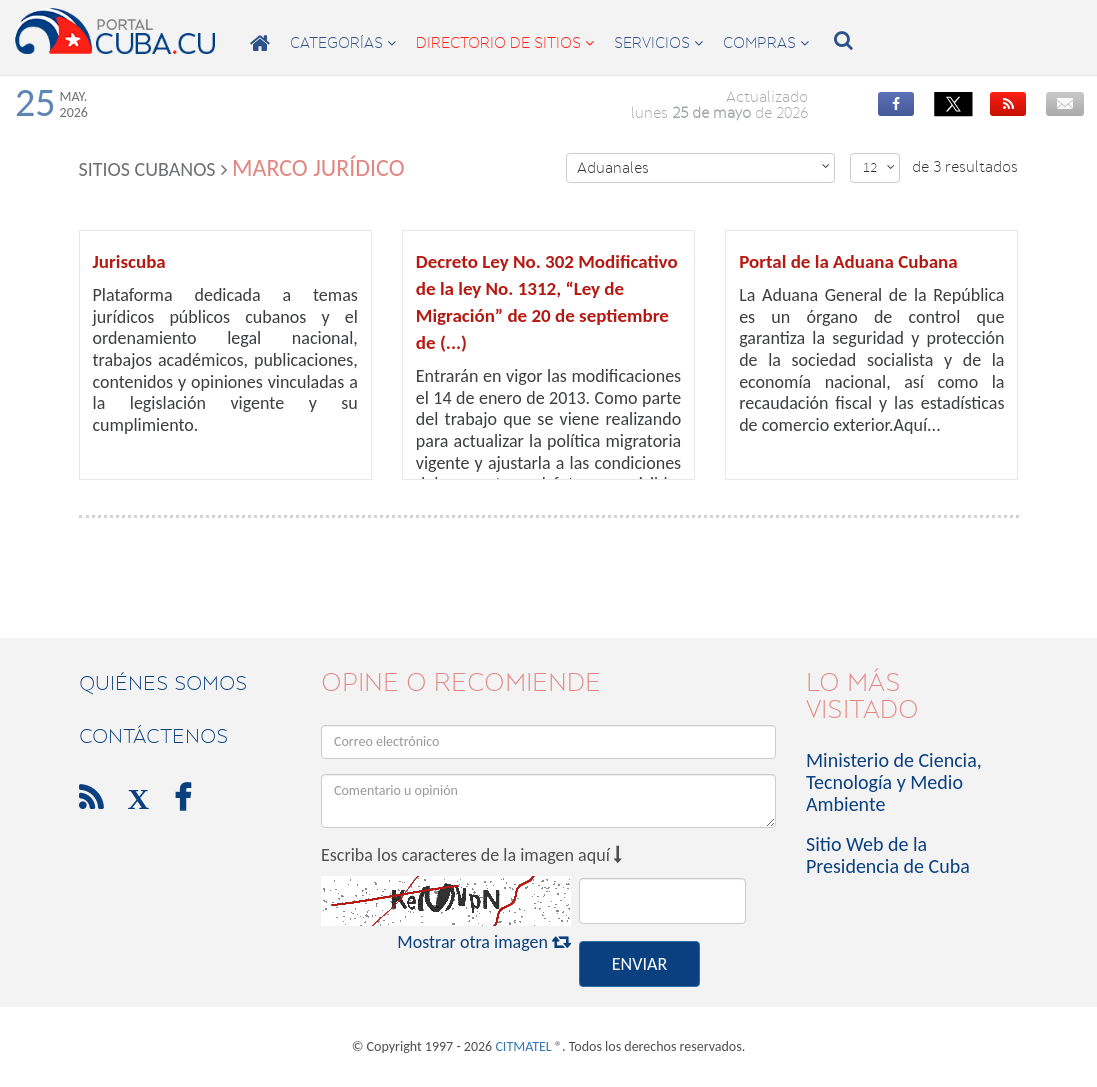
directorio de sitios (505, 43)
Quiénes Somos (163, 683)
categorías (343, 43)
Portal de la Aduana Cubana (848, 261)
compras (766, 43)
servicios (658, 43)
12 (879, 167)
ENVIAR (639, 964)
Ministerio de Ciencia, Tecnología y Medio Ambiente (894, 782)
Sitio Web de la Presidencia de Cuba (888, 855)
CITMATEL (523, 1046)
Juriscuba (129, 261)
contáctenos (153, 736)
